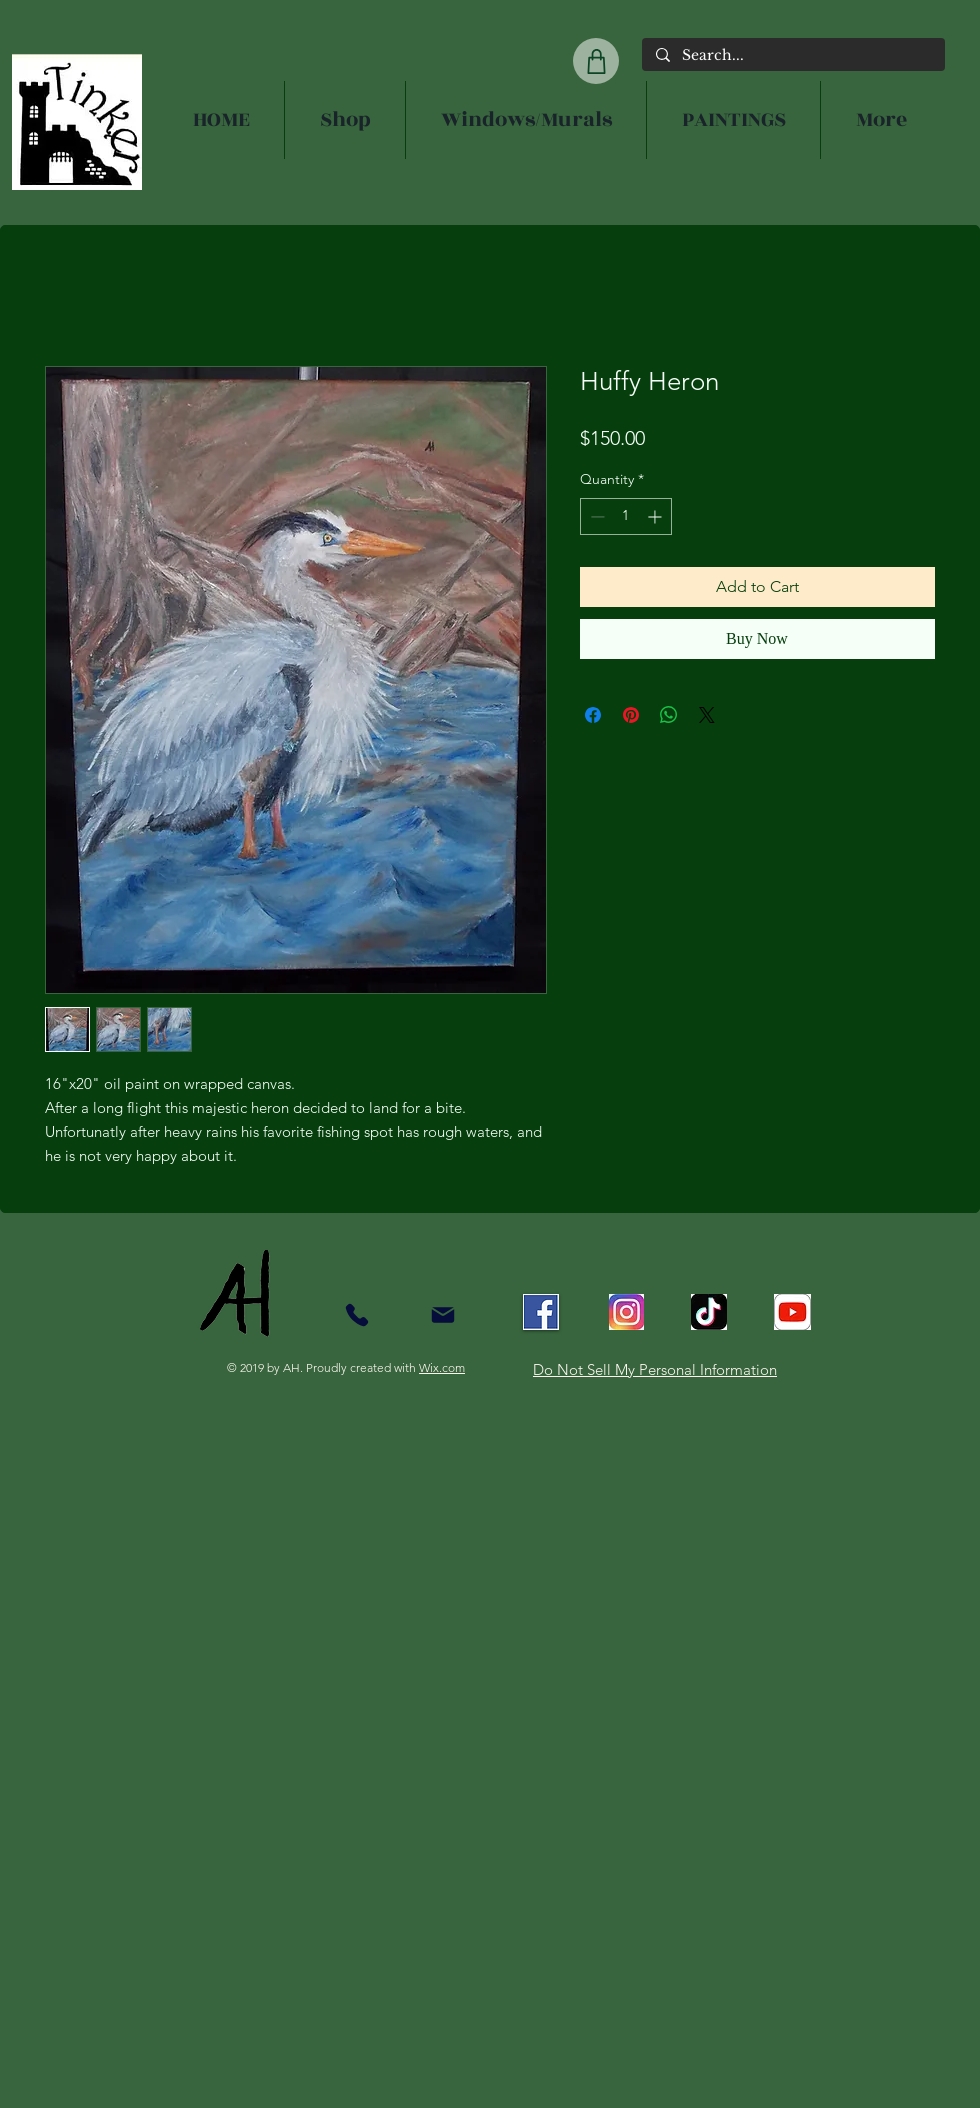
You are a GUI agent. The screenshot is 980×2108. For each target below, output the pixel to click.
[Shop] (596, 61)
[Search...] (792, 56)
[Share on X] (707, 715)
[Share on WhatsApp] (669, 715)
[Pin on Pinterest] (631, 715)
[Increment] (656, 516)
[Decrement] (595, 516)
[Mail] (442, 1314)
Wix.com (442, 1367)
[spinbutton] (626, 516)
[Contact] (356, 1314)
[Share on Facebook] (593, 715)
